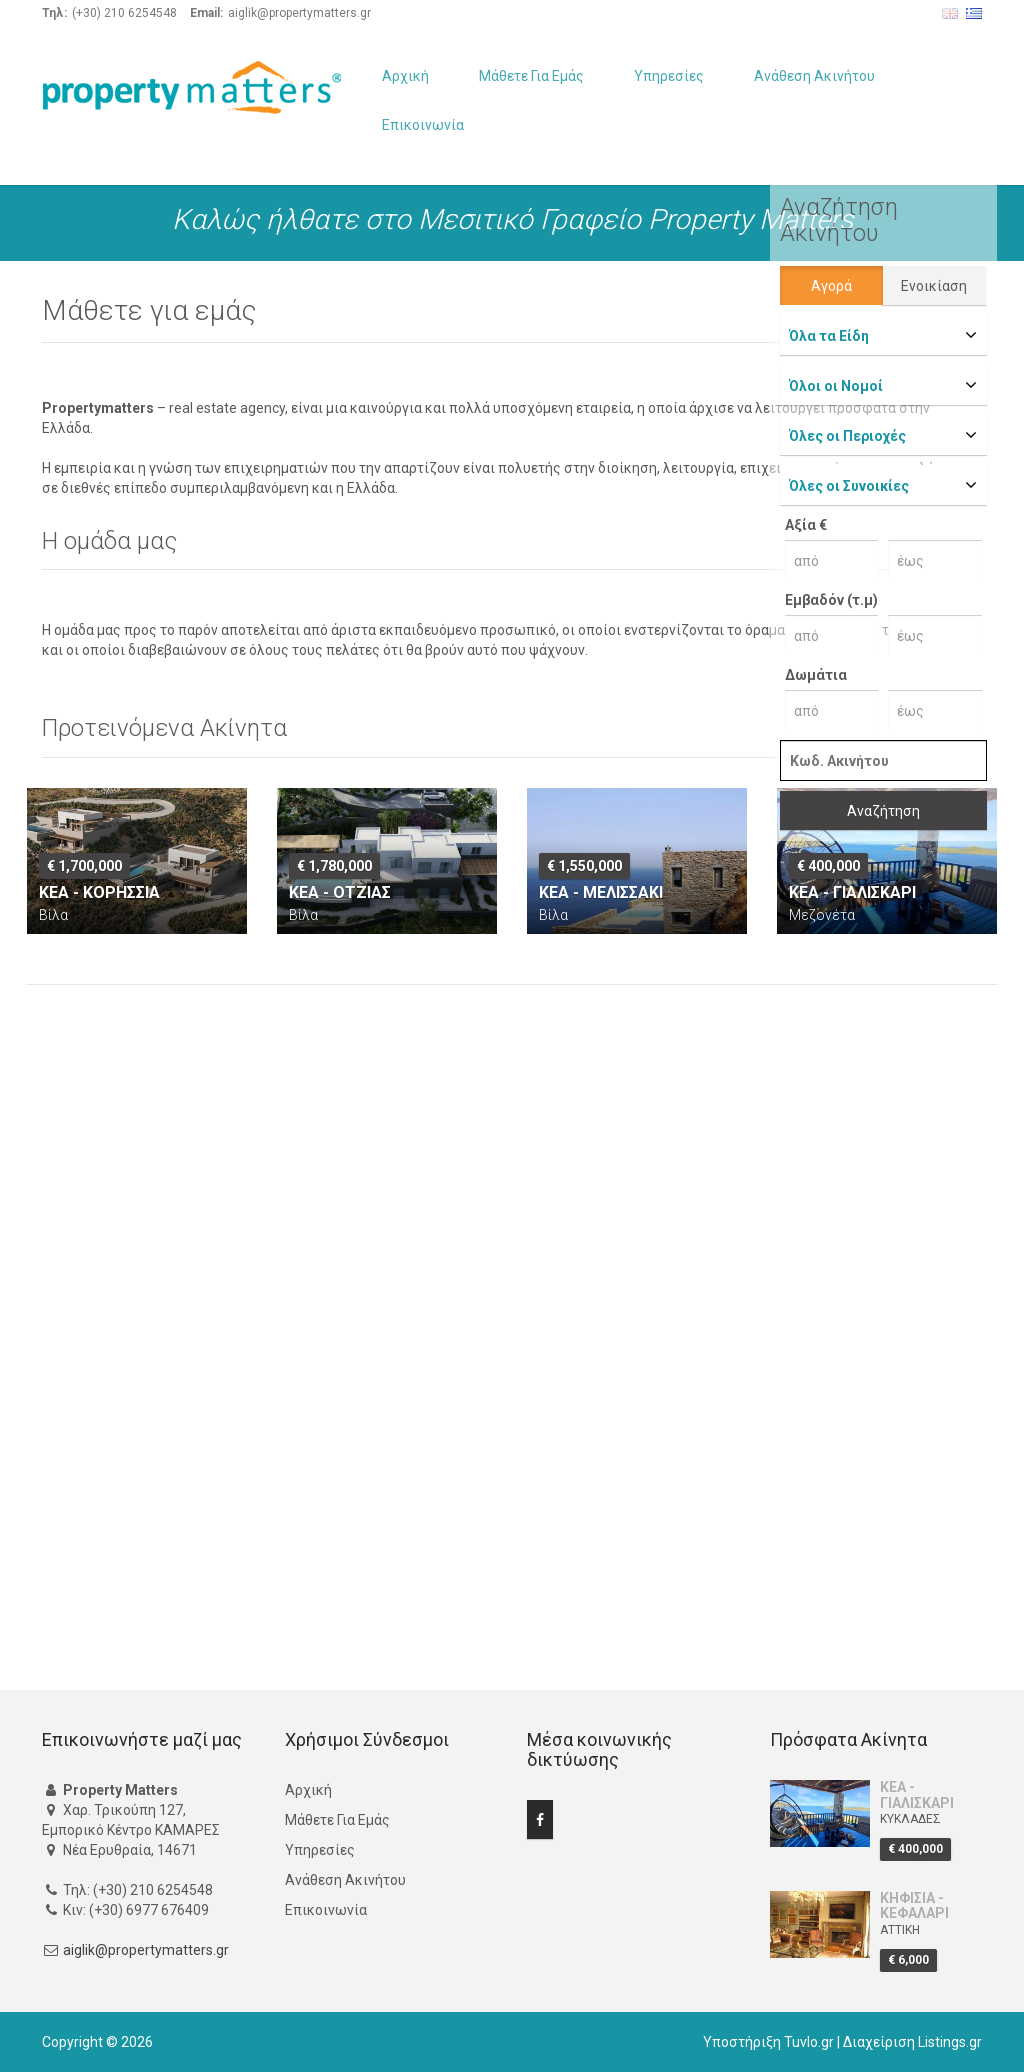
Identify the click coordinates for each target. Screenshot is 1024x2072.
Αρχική (405, 76)
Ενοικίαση (934, 286)
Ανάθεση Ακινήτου (814, 76)
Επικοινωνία (423, 125)
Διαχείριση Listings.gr (912, 2042)
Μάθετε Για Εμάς (531, 76)
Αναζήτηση (883, 811)
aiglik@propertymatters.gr (146, 1950)
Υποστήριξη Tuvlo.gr (768, 2042)
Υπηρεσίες (669, 76)
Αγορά (831, 286)
